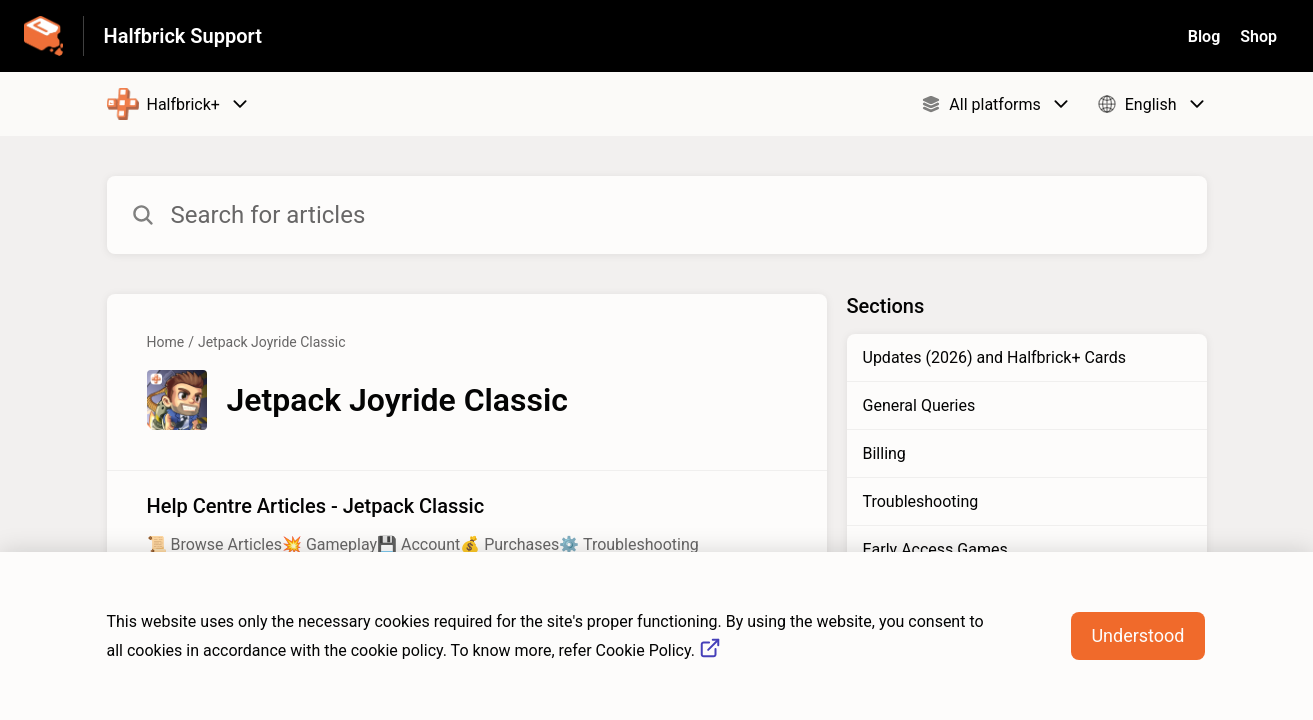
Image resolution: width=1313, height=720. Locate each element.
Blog (1204, 36)
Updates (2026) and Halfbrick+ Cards (995, 357)
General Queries (919, 405)
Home (166, 342)
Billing (884, 453)
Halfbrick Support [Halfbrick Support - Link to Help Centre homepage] (183, 36)
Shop (1258, 36)
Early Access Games (935, 549)
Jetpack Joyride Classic (272, 342)
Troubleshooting (921, 501)
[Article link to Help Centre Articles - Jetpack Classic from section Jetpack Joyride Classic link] (467, 524)
